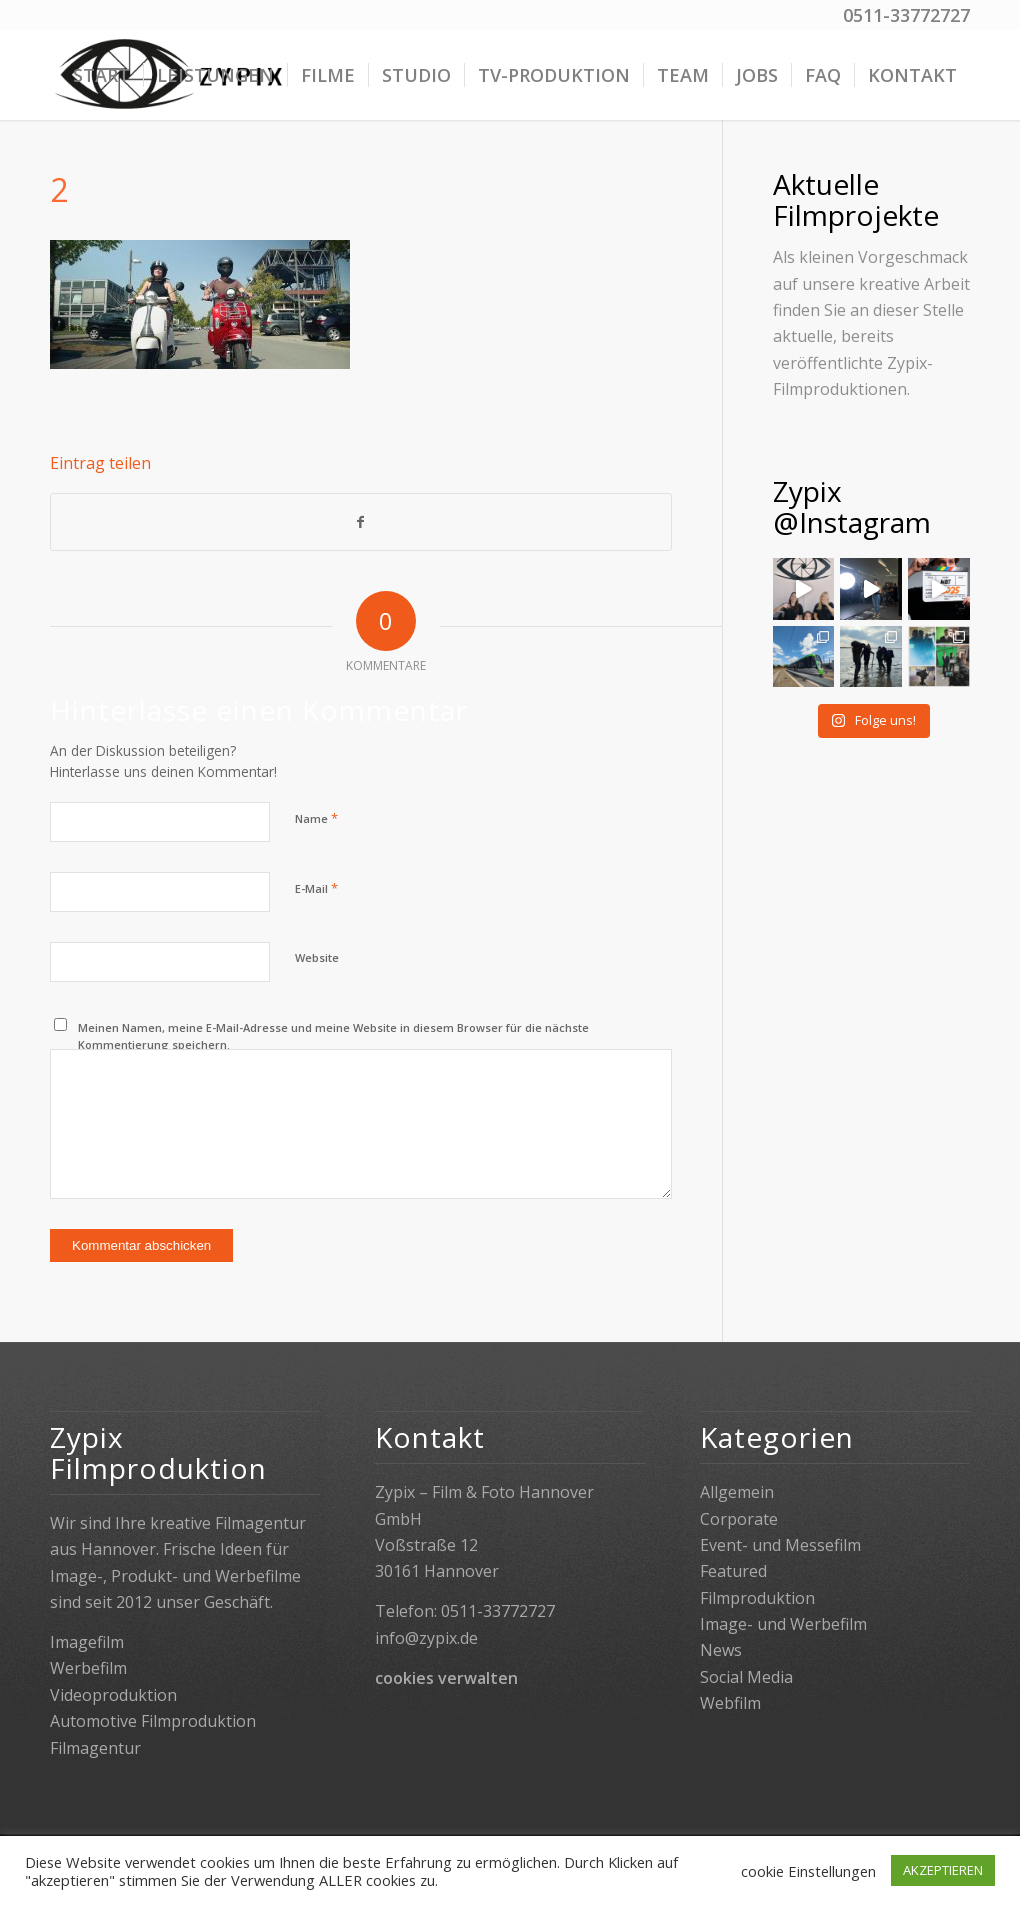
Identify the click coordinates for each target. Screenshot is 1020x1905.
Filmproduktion (757, 1598)
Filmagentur (95, 1748)
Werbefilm (88, 1668)
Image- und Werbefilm (783, 1624)
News (721, 1650)
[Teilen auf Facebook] (361, 522)
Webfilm (730, 1703)
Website (317, 957)
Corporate (739, 1519)
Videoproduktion (113, 1695)
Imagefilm (87, 1642)
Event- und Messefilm (780, 1545)
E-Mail (316, 888)
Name (316, 818)
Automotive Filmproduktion (153, 1721)
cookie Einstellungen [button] (808, 1871)
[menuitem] (101, 75)
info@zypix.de (426, 1638)
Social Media (746, 1677)
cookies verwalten (446, 1678)
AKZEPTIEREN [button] (943, 1870)
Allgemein (737, 1492)
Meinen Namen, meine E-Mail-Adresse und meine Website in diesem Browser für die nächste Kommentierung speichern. (333, 1036)
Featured (733, 1571)
